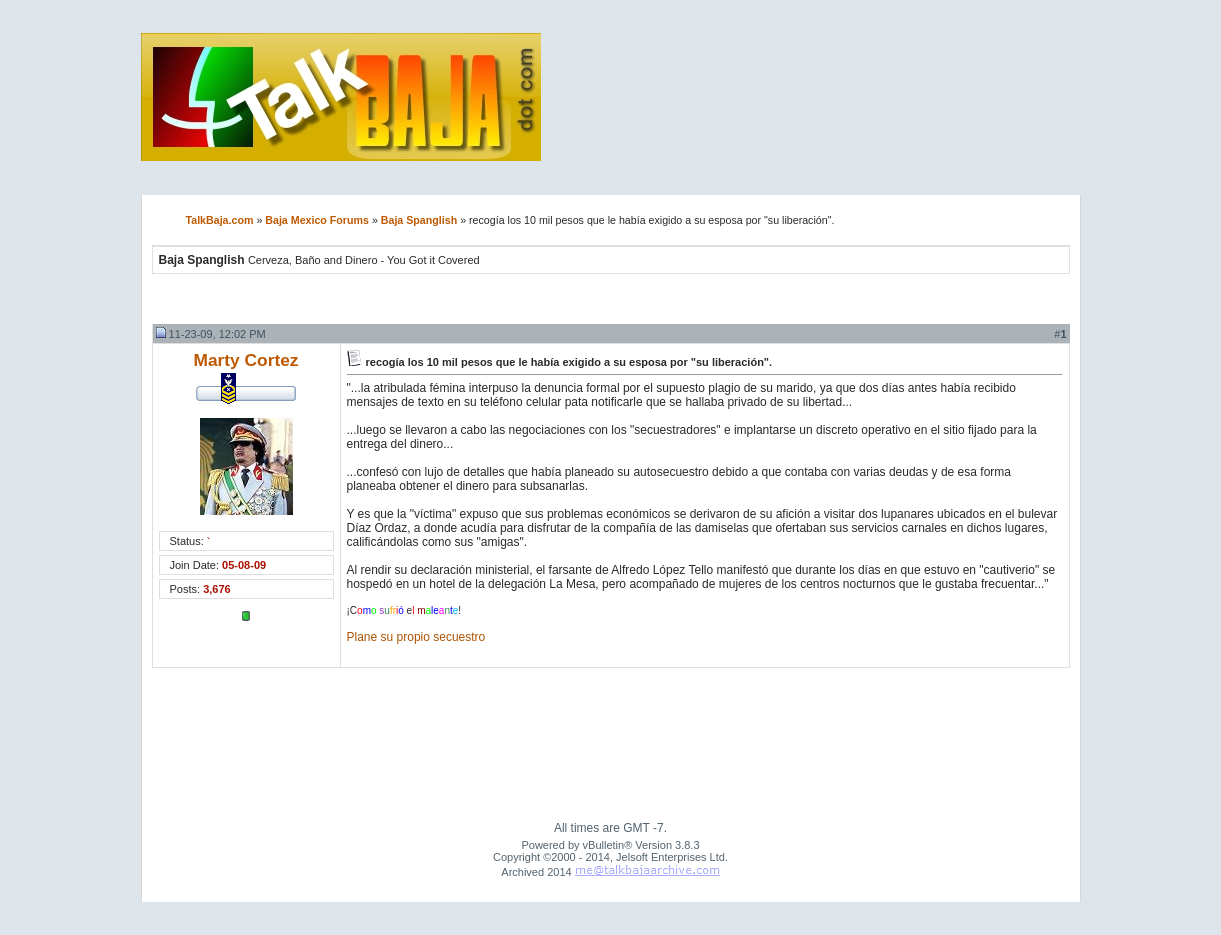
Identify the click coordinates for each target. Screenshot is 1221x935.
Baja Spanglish (419, 220)
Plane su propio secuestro (416, 637)
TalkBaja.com (220, 220)
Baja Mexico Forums (317, 220)
